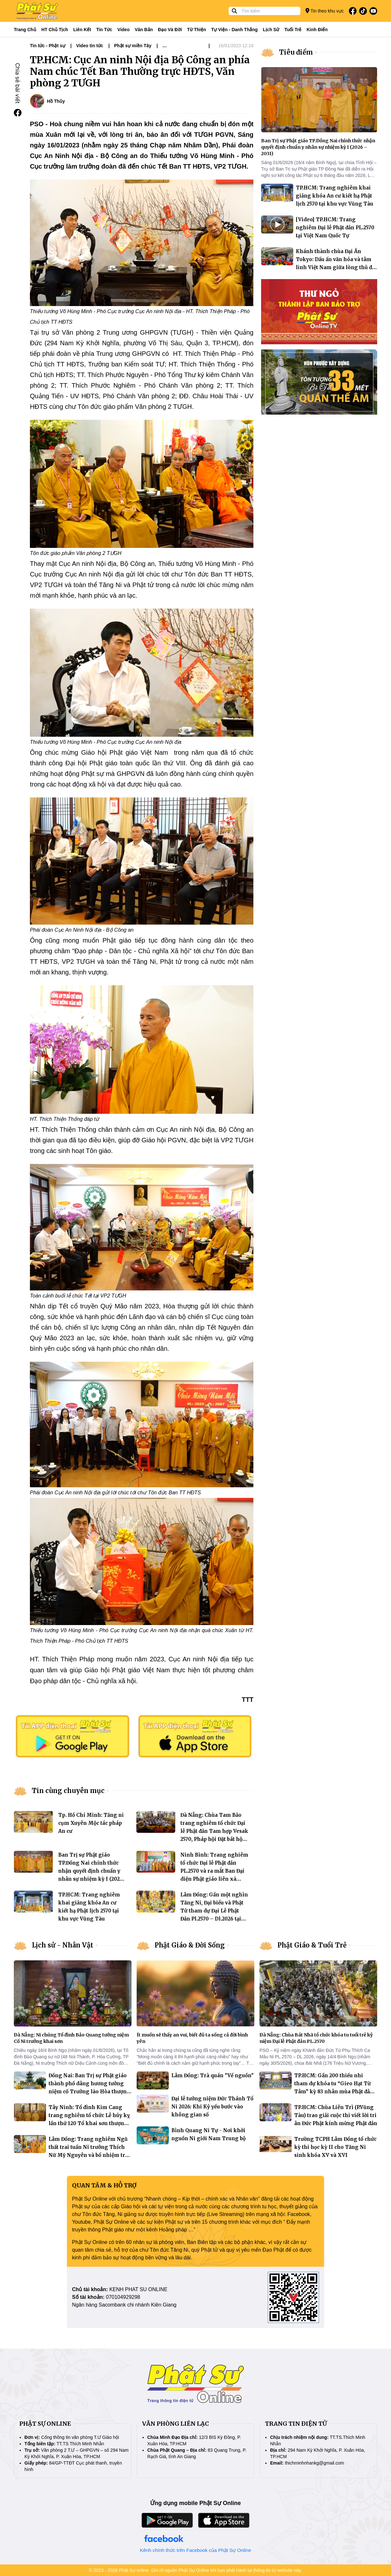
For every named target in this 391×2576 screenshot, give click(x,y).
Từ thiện (196, 29)
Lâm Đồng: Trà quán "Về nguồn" (212, 2075)
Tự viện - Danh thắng (234, 29)
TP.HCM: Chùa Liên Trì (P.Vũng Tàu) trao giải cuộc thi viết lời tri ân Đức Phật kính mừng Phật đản (335, 2115)
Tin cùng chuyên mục (68, 1791)
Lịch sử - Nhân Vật (62, 1945)
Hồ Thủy (56, 101)
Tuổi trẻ (292, 29)
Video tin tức (89, 45)
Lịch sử (271, 29)
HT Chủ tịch (54, 29)
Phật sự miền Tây (132, 45)
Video (123, 29)
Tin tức (104, 29)
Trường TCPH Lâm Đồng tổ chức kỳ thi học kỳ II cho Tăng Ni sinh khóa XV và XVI (335, 2147)
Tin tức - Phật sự (47, 45)
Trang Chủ (25, 29)
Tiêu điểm (296, 52)
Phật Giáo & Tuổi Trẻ (312, 1945)
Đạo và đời (170, 29)
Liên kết (82, 29)
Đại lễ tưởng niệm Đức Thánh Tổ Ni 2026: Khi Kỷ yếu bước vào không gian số (212, 2107)
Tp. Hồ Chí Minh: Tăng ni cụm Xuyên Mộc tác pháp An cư (91, 1823)
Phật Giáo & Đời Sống (190, 1945)
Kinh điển (317, 29)
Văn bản (144, 29)
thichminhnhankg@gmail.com (314, 2463)
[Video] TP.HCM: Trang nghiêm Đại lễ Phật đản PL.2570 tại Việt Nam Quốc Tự (335, 227)
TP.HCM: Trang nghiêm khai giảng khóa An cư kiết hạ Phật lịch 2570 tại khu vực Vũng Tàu (334, 196)
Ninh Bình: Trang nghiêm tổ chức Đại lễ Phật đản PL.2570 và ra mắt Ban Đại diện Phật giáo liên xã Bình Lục (214, 1871)
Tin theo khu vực (324, 10)
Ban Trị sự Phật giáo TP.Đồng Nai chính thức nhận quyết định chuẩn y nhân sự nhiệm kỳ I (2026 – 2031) (90, 1871)
